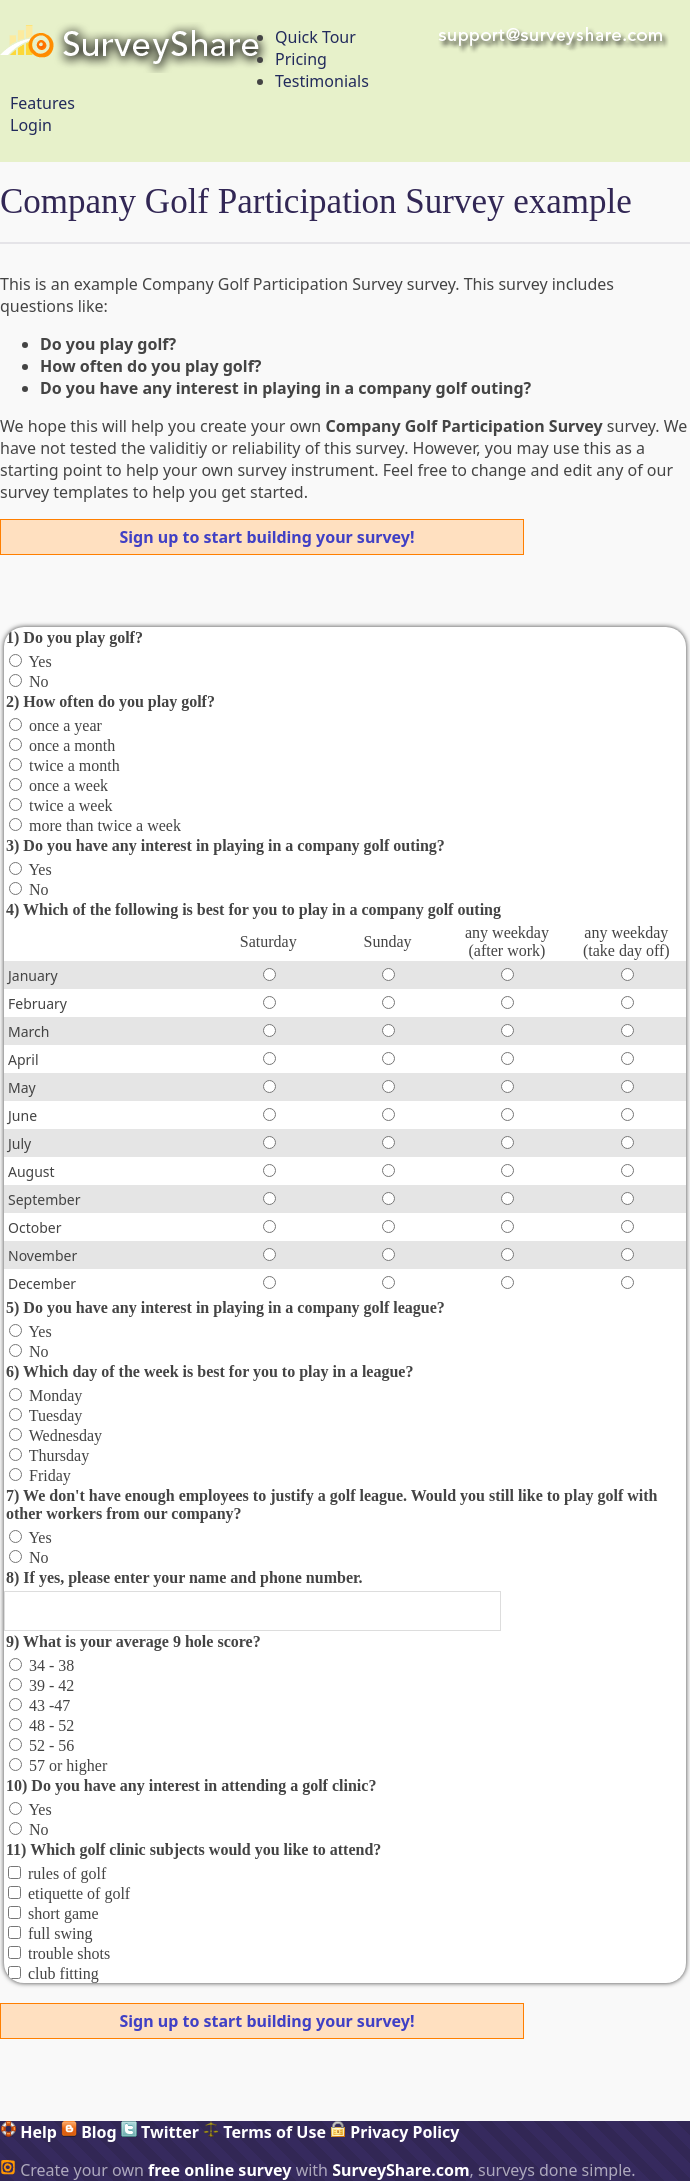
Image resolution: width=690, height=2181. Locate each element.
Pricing (301, 59)
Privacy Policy (394, 2132)
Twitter (160, 2132)
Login (31, 125)
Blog (89, 2132)
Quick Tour (315, 37)
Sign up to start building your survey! (267, 537)
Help (28, 2132)
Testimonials (322, 81)
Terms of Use (264, 2132)
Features (42, 103)
